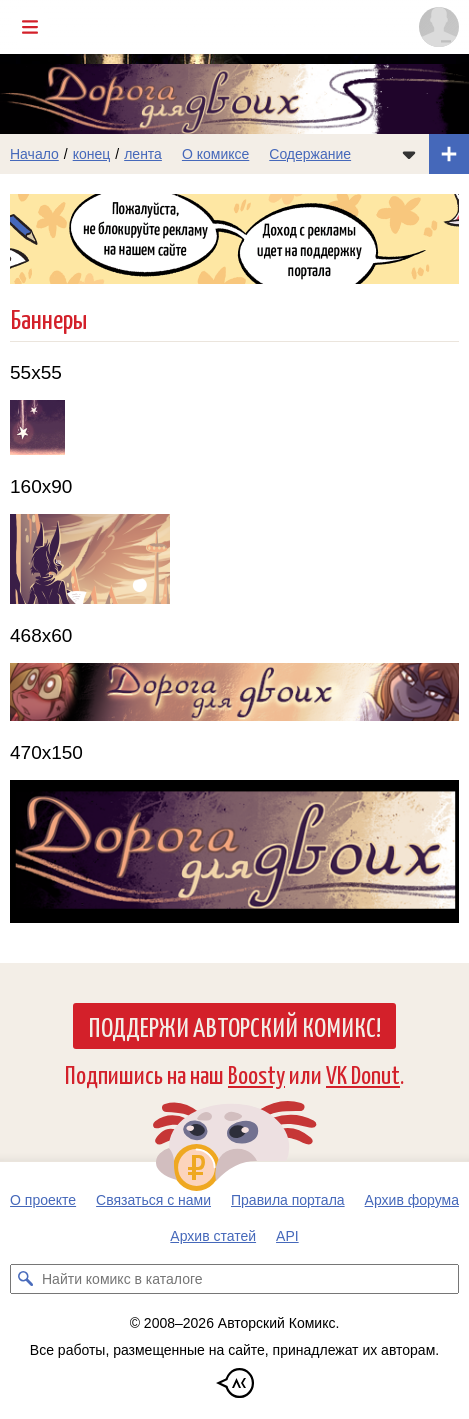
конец (92, 154)
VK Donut (363, 1073)
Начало (34, 154)
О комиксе (215, 154)
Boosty (256, 1073)
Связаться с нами (153, 1200)
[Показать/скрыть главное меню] (30, 27)
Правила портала (288, 1200)
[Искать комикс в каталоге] (25, 1279)
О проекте (43, 1200)
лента (143, 154)
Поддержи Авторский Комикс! (234, 1026)
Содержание (310, 154)
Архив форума (412, 1200)
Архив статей (213, 1236)
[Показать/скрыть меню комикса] (409, 154)
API (287, 1236)
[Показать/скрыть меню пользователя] (439, 27)
